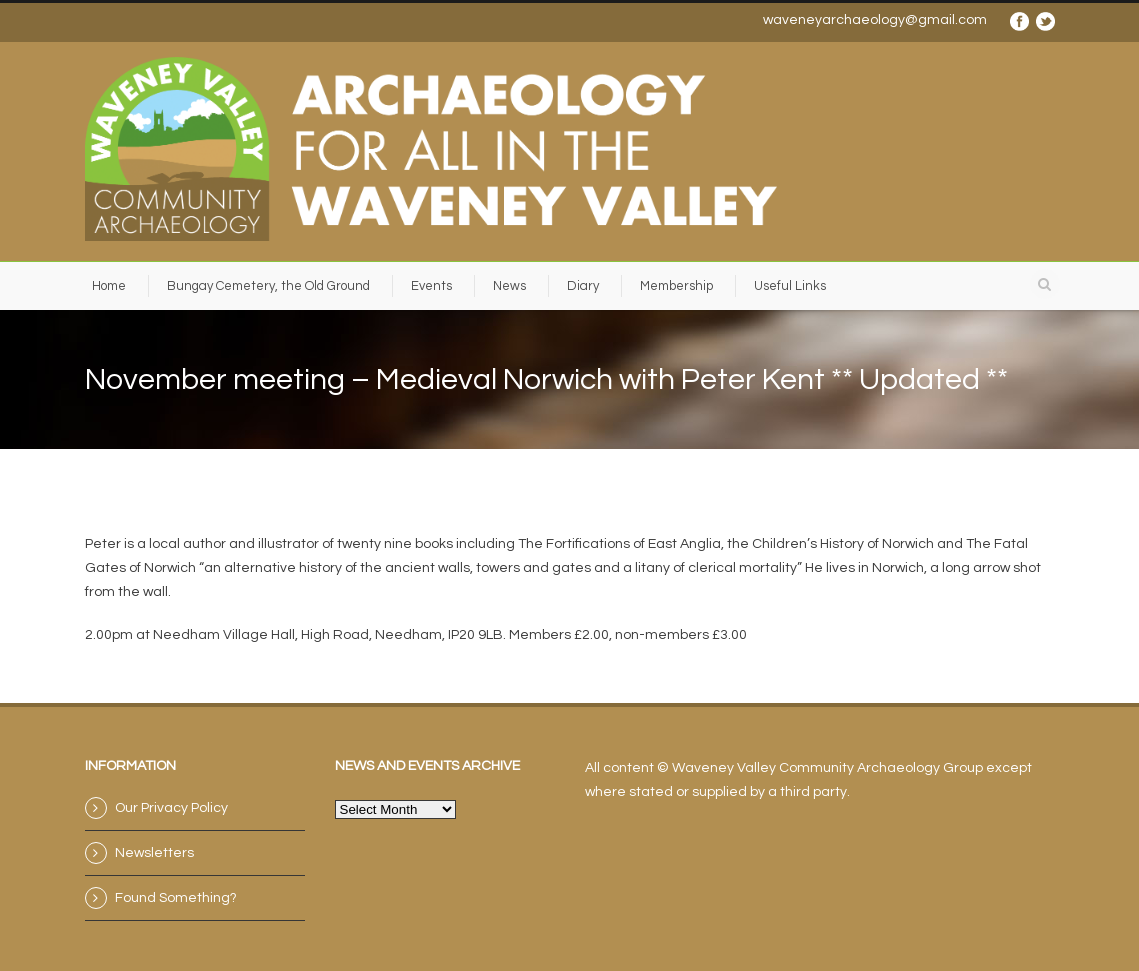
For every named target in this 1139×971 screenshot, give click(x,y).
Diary (583, 286)
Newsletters (154, 853)
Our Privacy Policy (171, 808)
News (509, 286)
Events (431, 286)
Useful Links (790, 286)
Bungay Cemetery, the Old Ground (268, 286)
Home (109, 286)
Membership (676, 286)
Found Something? (176, 898)
